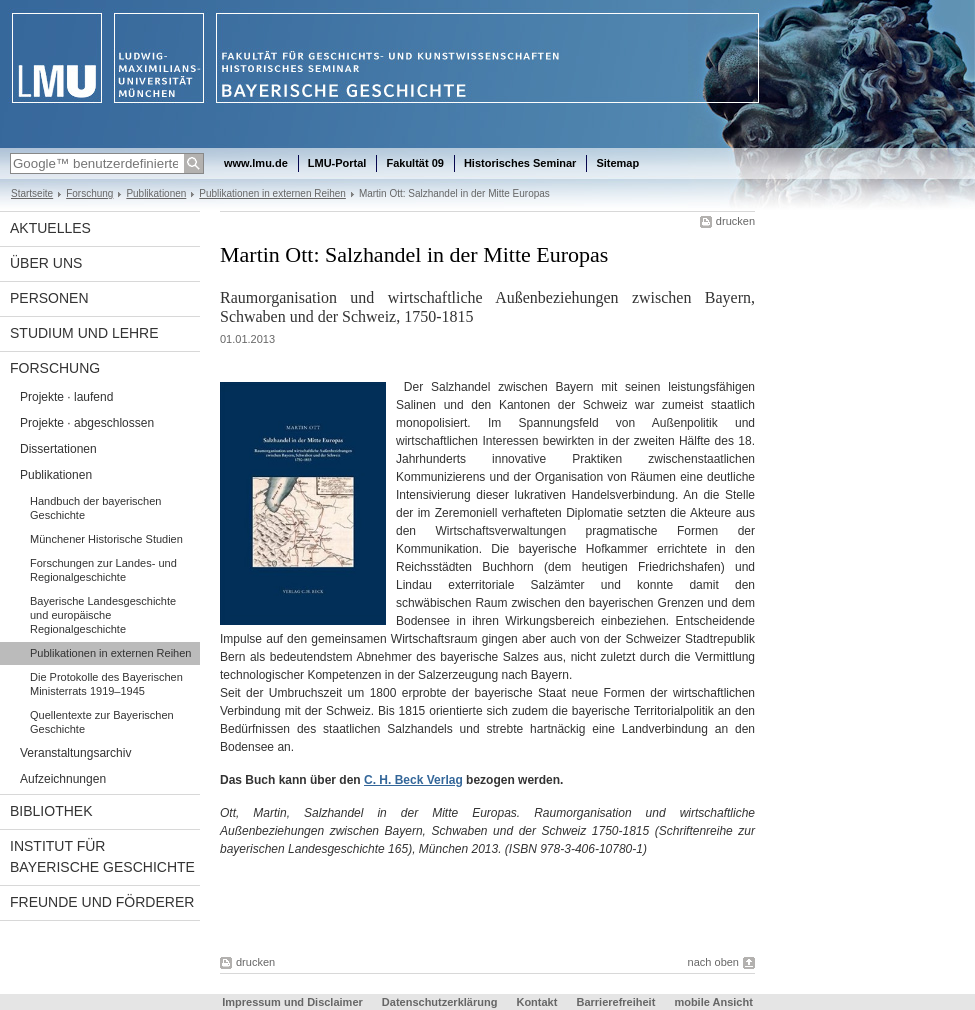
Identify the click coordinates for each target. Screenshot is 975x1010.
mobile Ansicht (713, 1002)
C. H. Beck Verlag (413, 780)
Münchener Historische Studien (106, 539)
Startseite (32, 193)
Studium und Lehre (84, 333)
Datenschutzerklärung (440, 1002)
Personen (49, 298)
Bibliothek (51, 811)
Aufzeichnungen (63, 779)
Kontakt (536, 1002)
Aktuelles (50, 228)
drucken (735, 221)
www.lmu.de (256, 163)
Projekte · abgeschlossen (87, 423)
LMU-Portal (337, 163)
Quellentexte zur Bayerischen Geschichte (102, 722)
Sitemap (617, 163)
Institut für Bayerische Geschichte (102, 856)
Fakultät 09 (414, 163)
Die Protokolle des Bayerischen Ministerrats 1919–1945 (106, 684)
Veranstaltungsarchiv (75, 753)
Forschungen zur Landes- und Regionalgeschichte (103, 570)
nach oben (713, 962)
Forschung (89, 193)
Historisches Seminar (520, 163)
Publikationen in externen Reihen (272, 193)
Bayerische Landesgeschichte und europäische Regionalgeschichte (103, 615)
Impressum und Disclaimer (292, 1002)
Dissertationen (58, 449)
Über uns (46, 263)
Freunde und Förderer (102, 902)
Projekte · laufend (66, 397)
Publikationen (156, 193)
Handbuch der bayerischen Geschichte (95, 508)
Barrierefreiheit (617, 1002)
